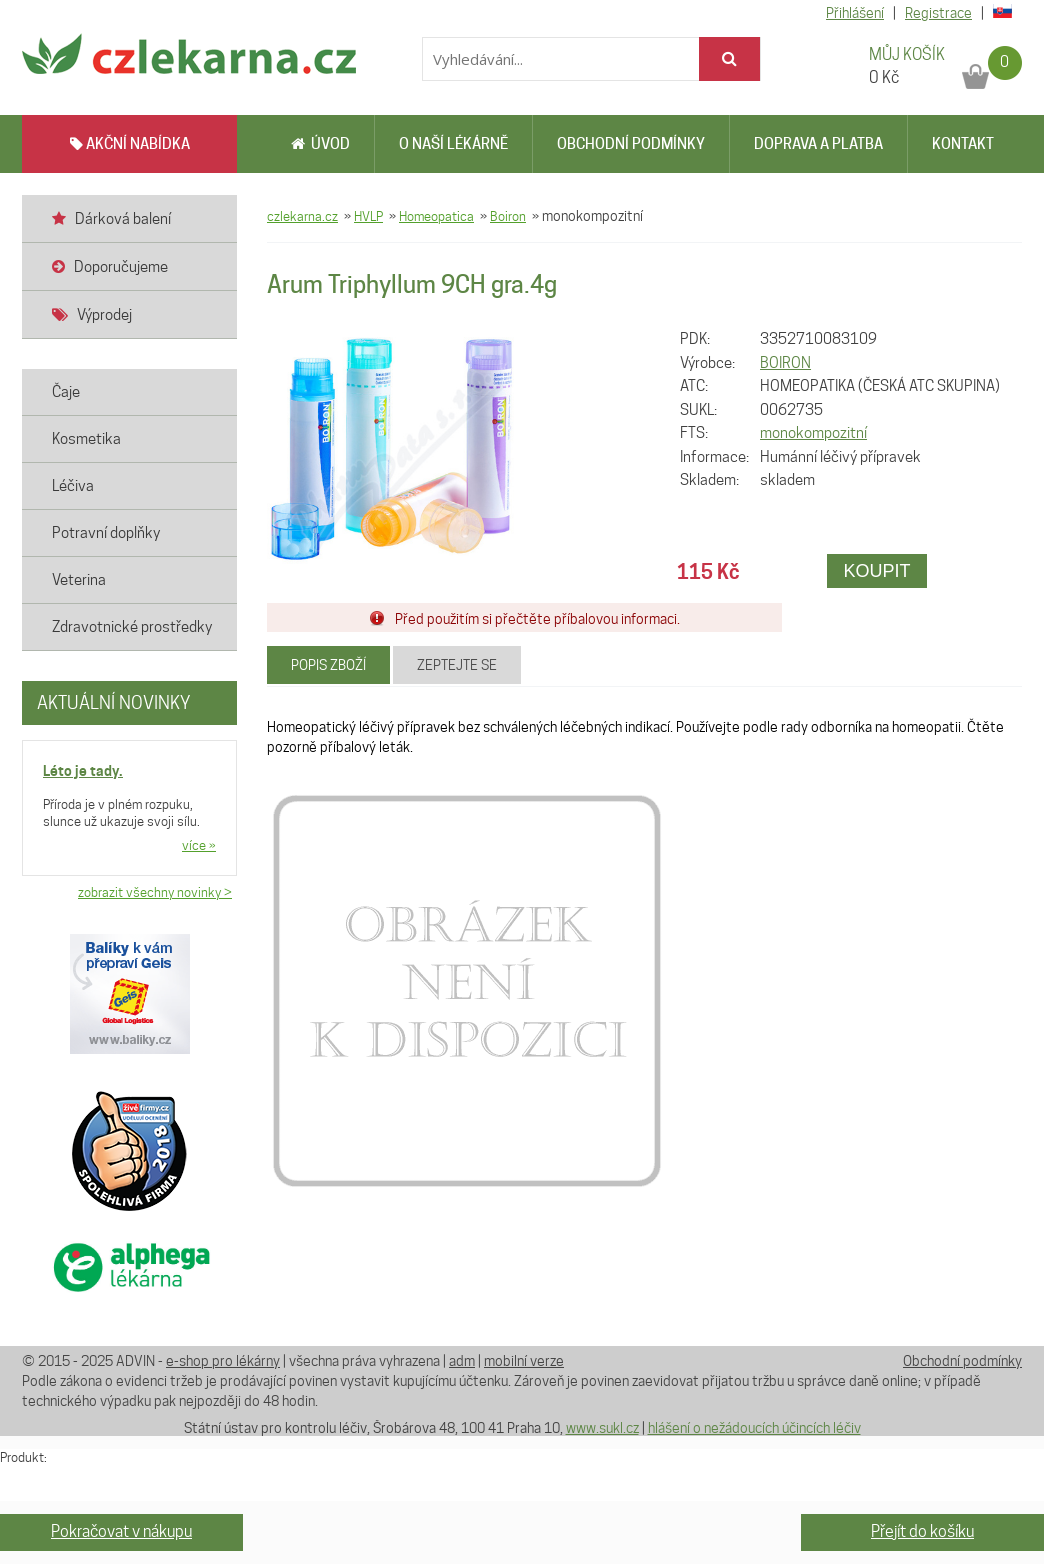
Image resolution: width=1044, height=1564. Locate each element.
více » (199, 845)
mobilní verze (524, 1361)
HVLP (368, 216)
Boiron (508, 216)
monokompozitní (813, 433)
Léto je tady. (83, 770)
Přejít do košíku (922, 1531)
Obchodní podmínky (631, 144)
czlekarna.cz (302, 216)
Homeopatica (436, 216)
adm (462, 1361)
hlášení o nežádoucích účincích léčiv (754, 1428)
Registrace (938, 13)
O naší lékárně (453, 144)
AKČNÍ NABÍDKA (130, 144)
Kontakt (963, 144)
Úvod (320, 144)
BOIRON (785, 363)
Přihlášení (855, 13)
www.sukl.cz (602, 1428)
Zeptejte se (457, 665)
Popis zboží (328, 665)
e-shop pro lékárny (223, 1361)
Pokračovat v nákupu (121, 1531)
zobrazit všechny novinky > (155, 892)
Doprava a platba (818, 144)
